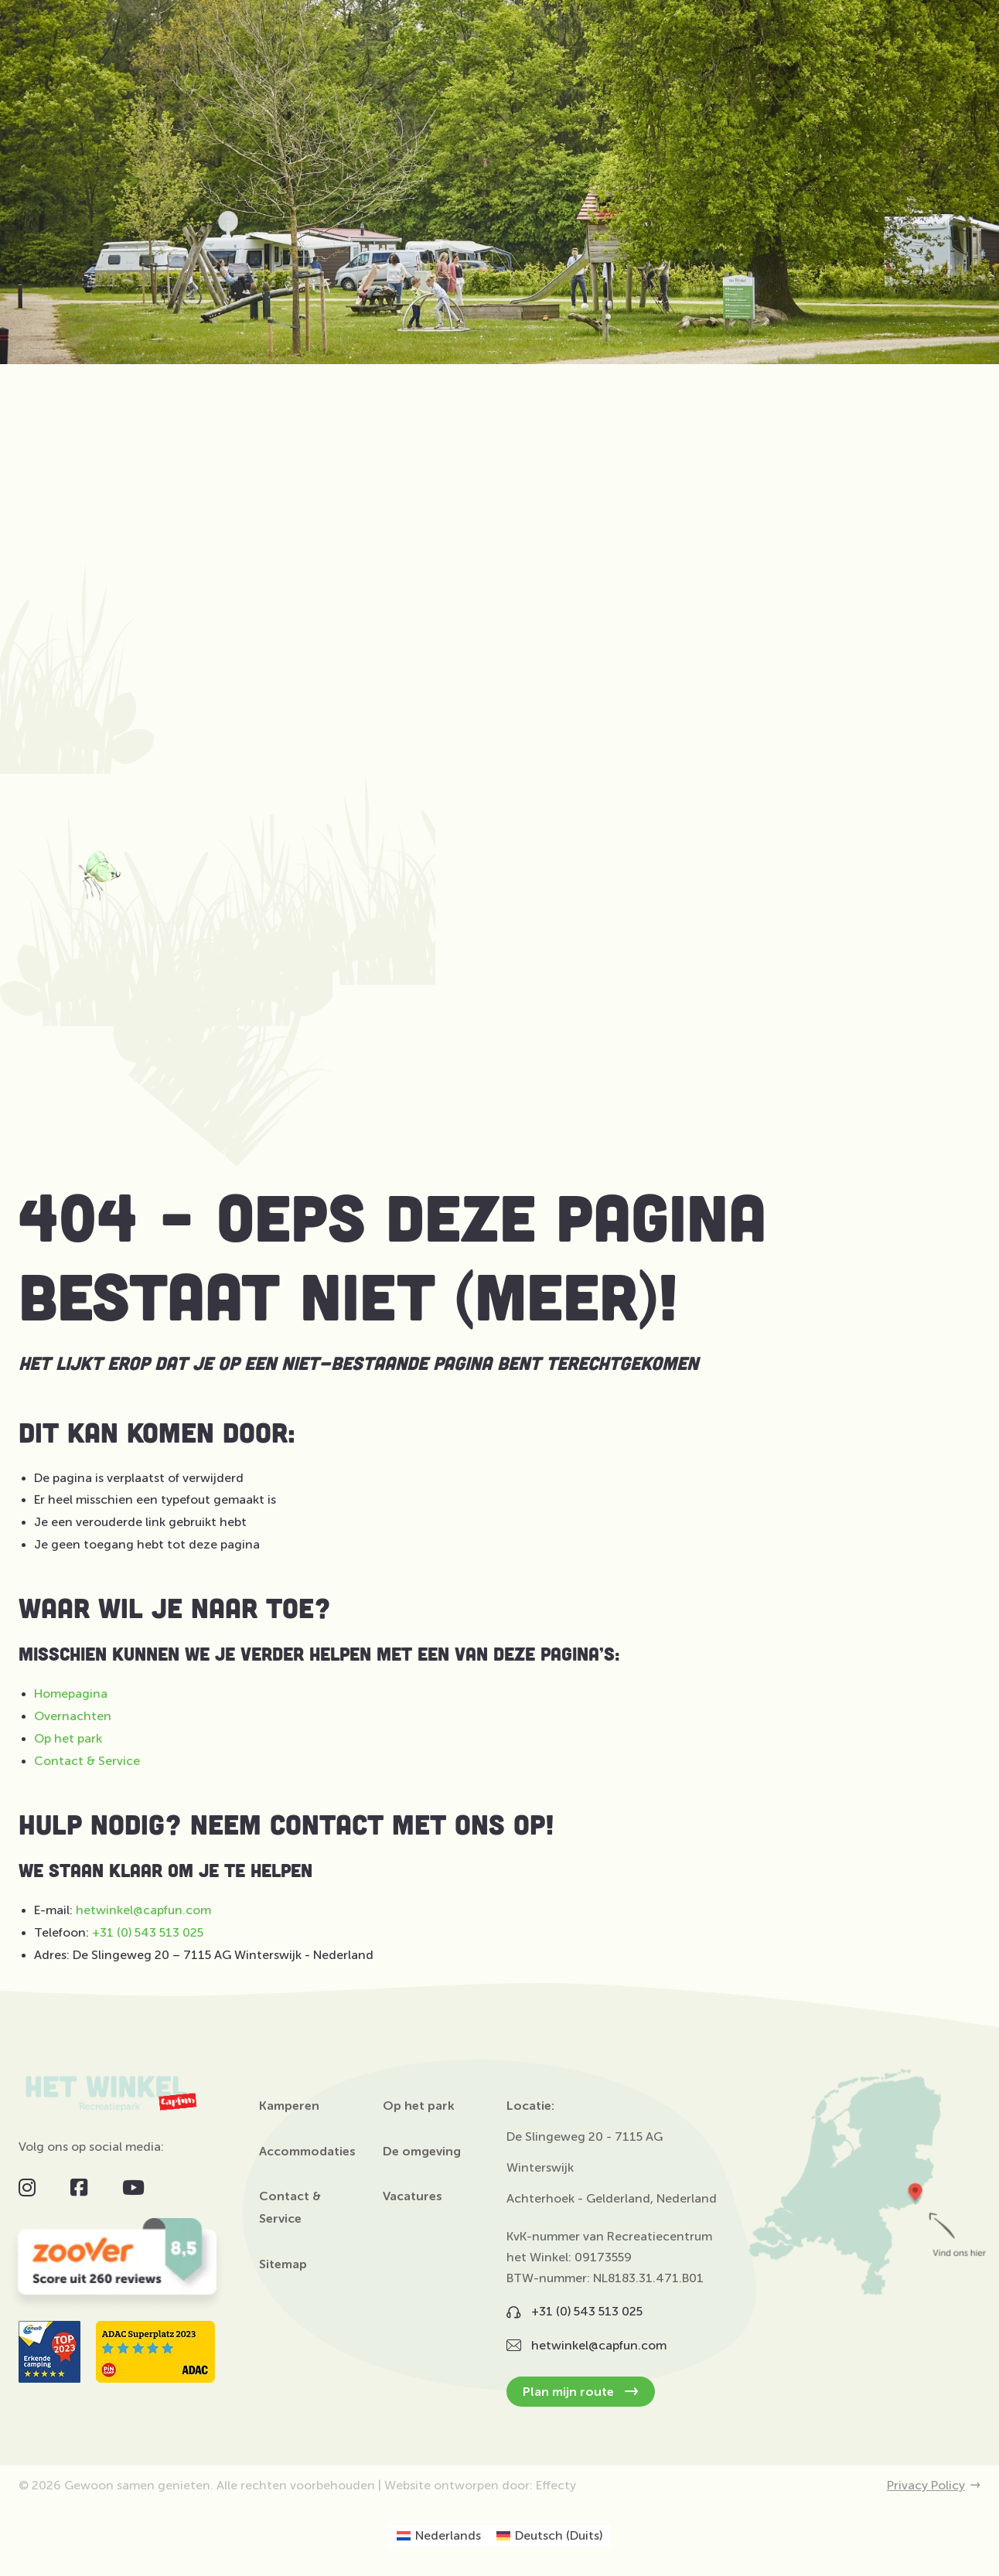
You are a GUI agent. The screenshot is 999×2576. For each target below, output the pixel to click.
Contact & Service (87, 1760)
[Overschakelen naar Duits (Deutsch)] (549, 2536)
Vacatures (412, 2196)
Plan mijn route (581, 2391)
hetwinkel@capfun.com (143, 1910)
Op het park (68, 1738)
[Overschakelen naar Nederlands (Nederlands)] (439, 2536)
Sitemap (283, 2264)
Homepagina (70, 1693)
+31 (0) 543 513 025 (147, 1932)
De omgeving (422, 2152)
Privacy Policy (933, 2485)
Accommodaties (307, 2152)
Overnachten (72, 1715)
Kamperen (289, 2106)
